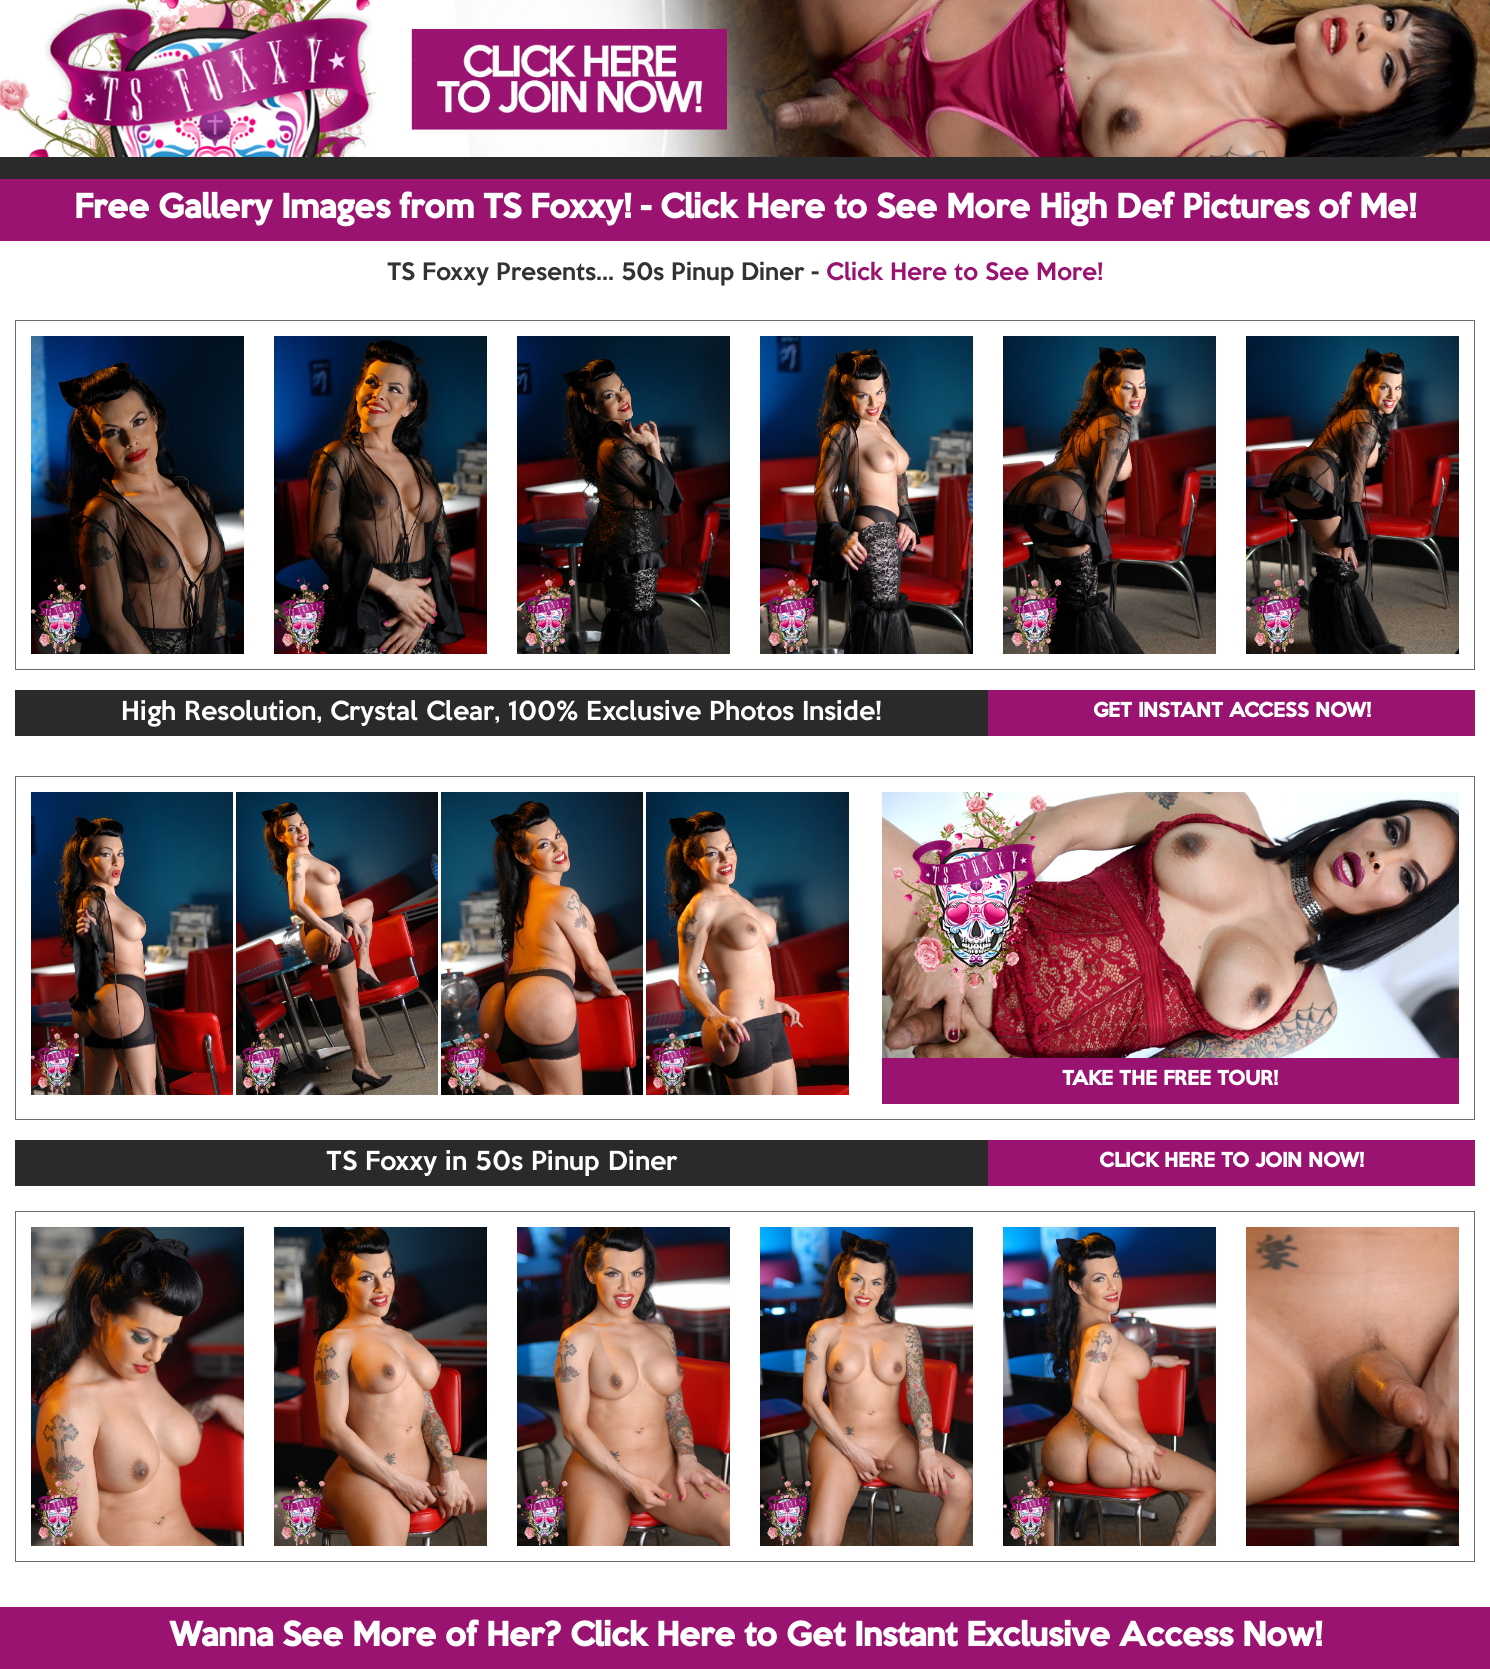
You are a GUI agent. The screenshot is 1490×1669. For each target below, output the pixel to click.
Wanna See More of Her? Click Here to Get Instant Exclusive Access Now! (745, 1637)
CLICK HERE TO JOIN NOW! (1231, 1162)
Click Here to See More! (964, 273)
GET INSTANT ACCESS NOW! (1232, 712)
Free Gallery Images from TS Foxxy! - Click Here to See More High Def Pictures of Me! (745, 209)
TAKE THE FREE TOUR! (1170, 1080)
